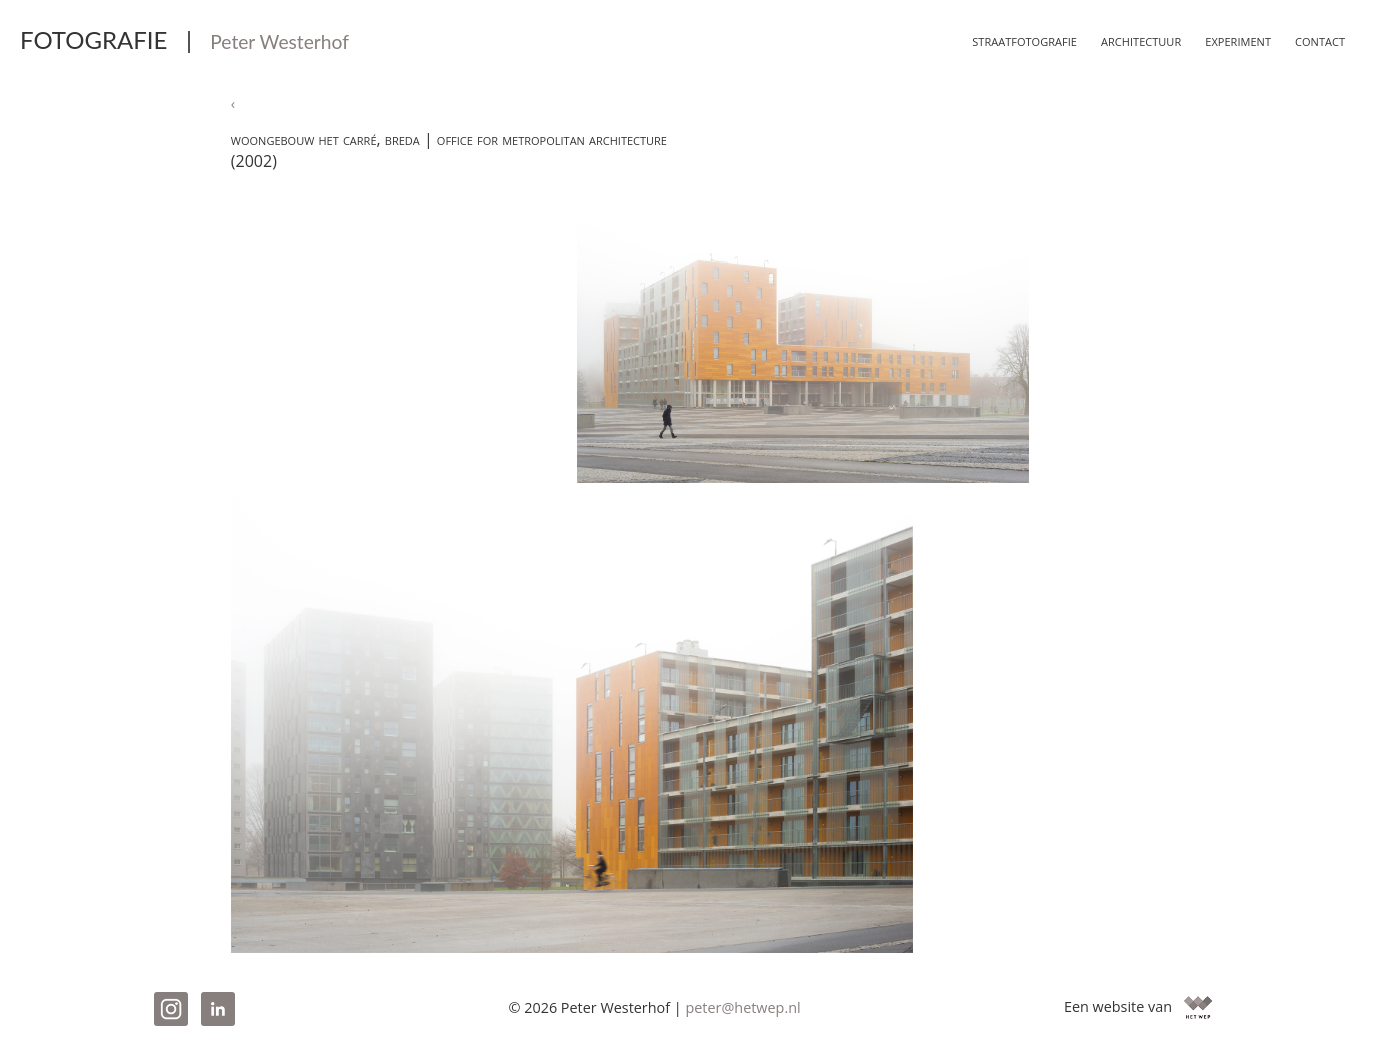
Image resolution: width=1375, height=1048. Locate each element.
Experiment (1229, 40)
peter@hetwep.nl (742, 1007)
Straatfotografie (995, 40)
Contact (1317, 40)
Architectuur (1124, 40)
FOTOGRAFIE (184, 39)
